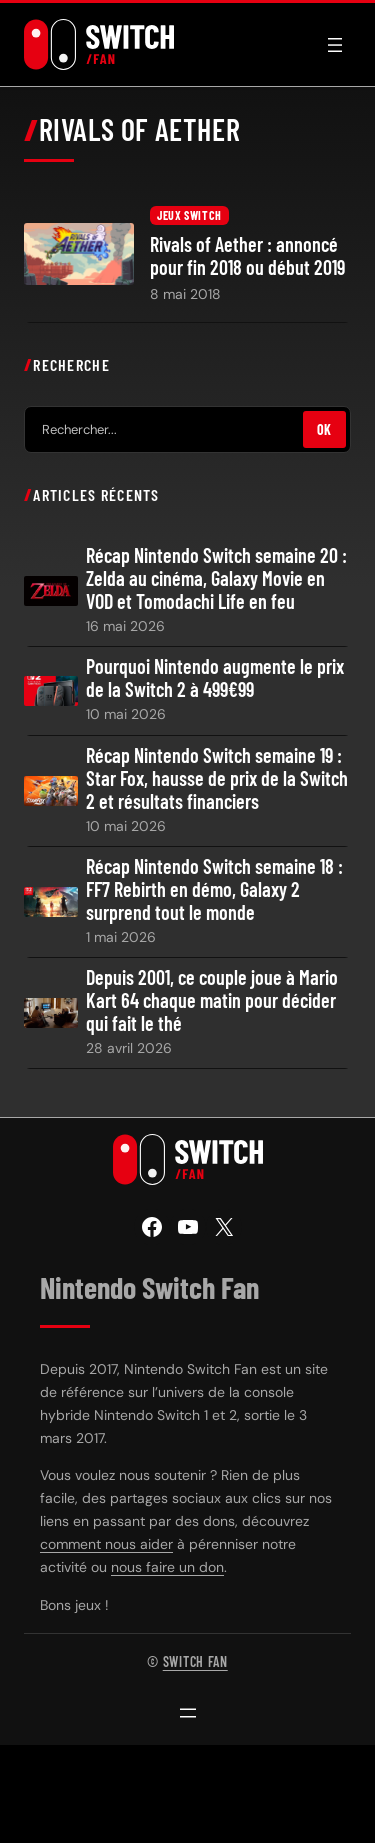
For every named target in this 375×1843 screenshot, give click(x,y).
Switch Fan (195, 1661)
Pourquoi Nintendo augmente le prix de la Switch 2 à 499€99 (215, 678)
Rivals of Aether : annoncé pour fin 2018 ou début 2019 (247, 256)
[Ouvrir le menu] (335, 45)
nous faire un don (167, 1567)
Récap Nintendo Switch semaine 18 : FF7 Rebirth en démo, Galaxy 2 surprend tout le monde (214, 889)
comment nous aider (106, 1544)
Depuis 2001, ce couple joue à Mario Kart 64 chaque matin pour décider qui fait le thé (212, 1000)
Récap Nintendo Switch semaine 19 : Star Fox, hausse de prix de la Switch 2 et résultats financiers (217, 778)
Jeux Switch (189, 215)
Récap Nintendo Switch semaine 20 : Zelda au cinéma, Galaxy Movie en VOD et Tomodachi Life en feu (216, 578)
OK (324, 429)
